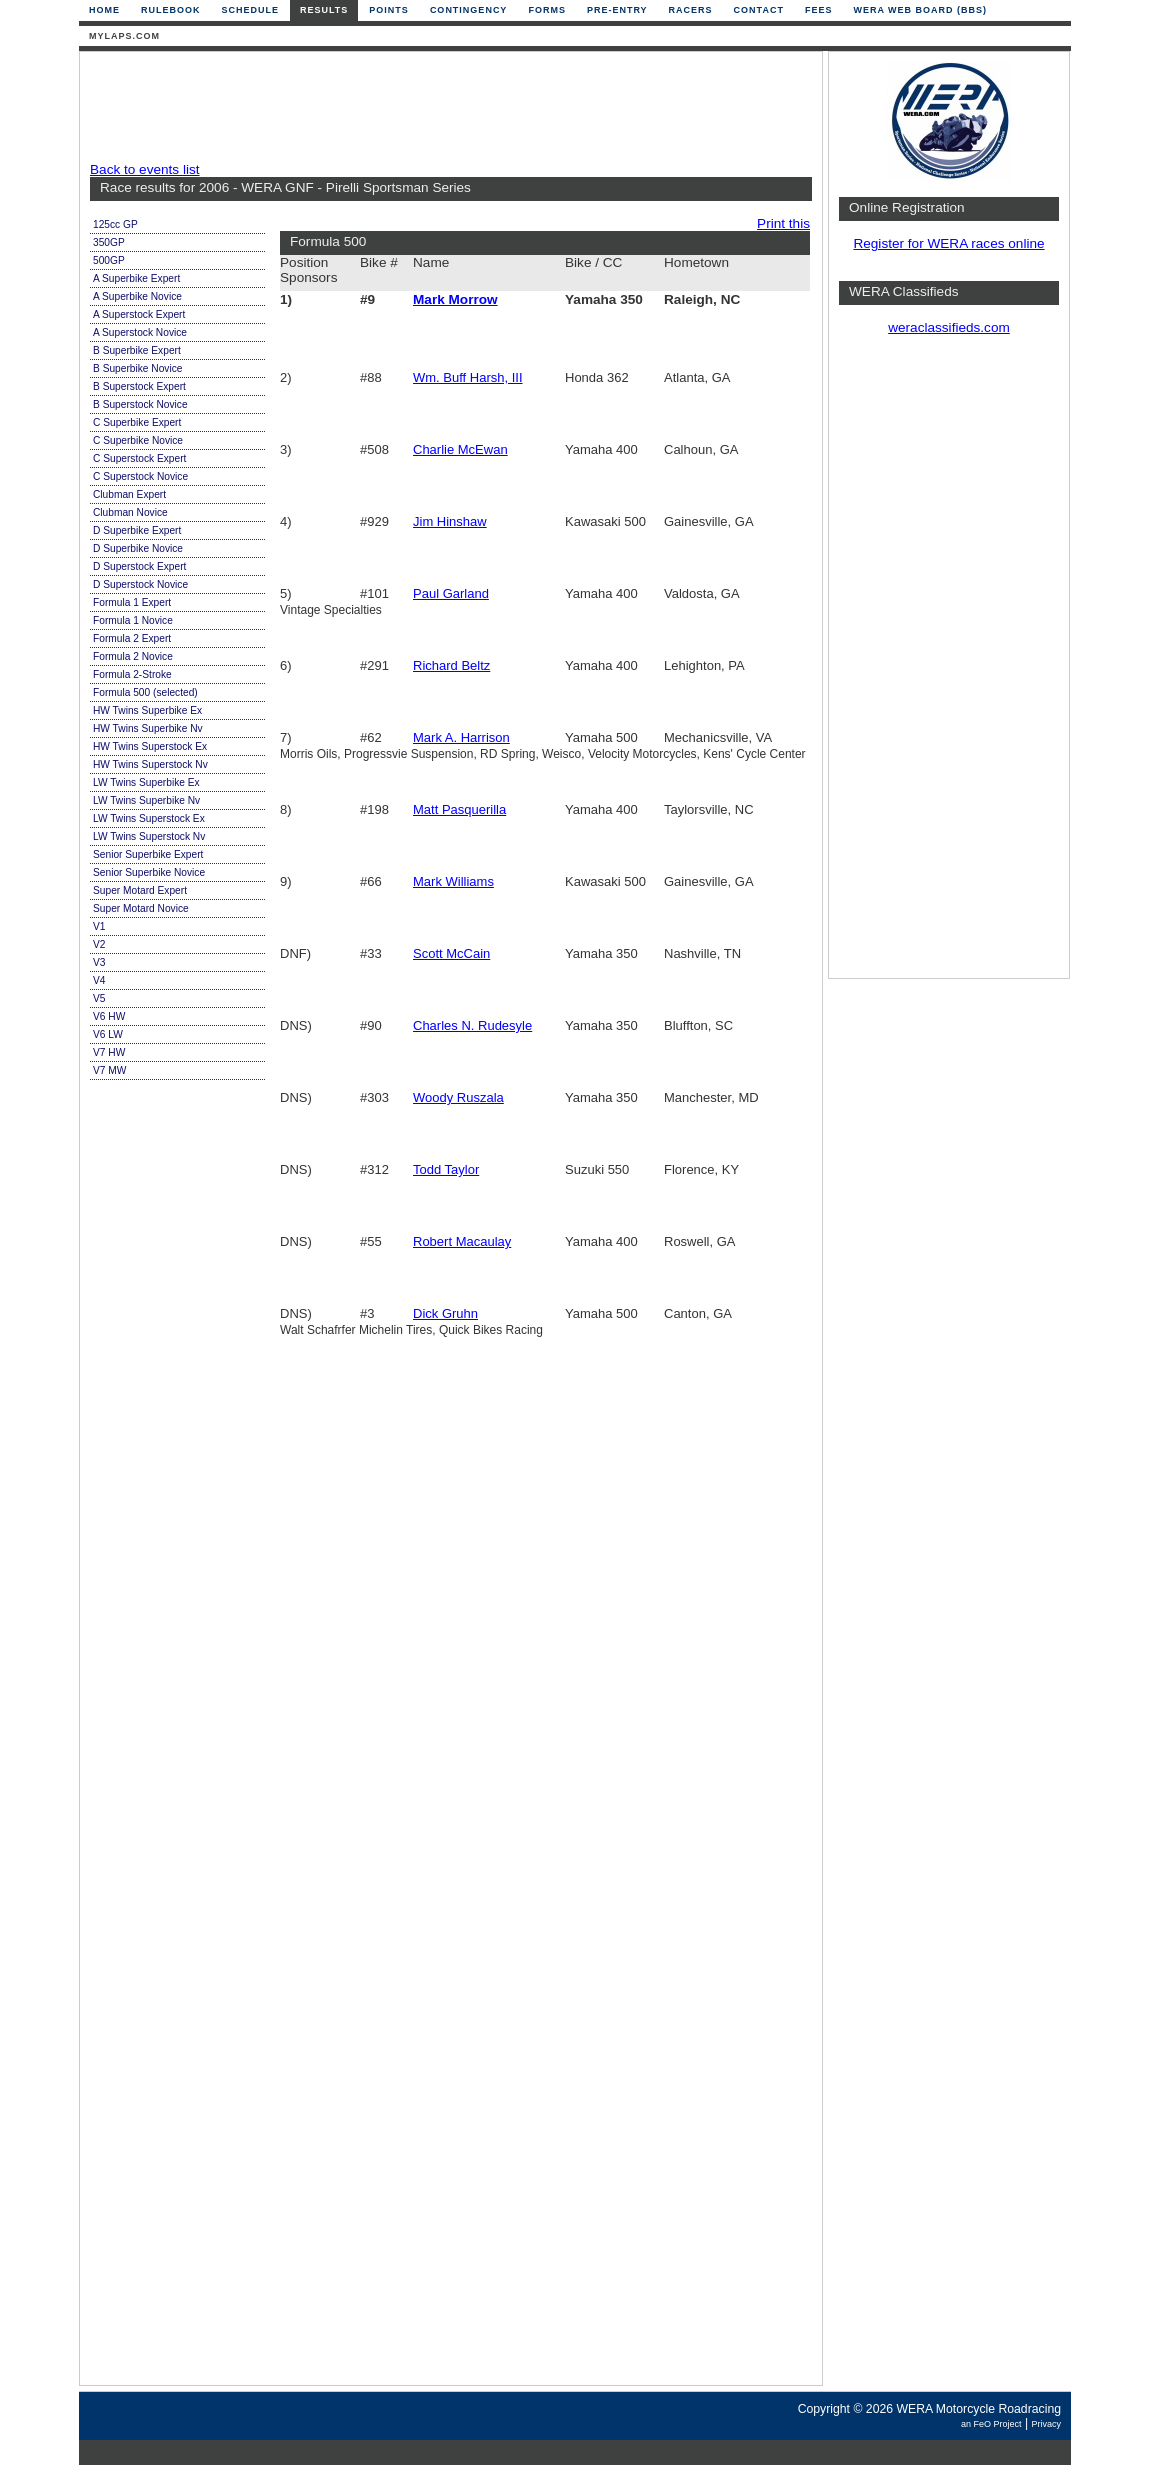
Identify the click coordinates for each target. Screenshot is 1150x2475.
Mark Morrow (455, 299)
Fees (819, 10)
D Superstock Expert (139, 566)
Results (324, 10)
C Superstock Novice (140, 476)
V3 (99, 962)
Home (104, 10)
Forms (547, 10)
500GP (109, 260)
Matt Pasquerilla (459, 809)
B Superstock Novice (140, 404)
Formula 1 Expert (132, 602)
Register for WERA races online (948, 243)
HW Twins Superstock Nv (150, 764)
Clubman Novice (130, 512)
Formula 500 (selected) (145, 692)
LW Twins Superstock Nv (149, 836)
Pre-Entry (617, 10)
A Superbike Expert (136, 278)
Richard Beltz (451, 665)
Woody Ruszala (458, 1097)
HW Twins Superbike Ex (147, 710)
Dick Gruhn (445, 1313)
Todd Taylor (446, 1169)
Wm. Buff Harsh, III (468, 377)
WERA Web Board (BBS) (920, 10)
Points (389, 10)
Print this (783, 223)
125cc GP (115, 224)
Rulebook (171, 10)
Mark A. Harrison (461, 737)
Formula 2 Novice (133, 656)
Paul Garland (451, 593)
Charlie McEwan (460, 449)
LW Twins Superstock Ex (149, 818)
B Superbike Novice (137, 368)
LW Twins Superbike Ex (146, 782)
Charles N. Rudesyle (472, 1025)
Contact (759, 10)
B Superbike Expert (137, 350)
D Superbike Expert (137, 530)
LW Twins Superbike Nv (146, 800)
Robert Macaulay (462, 1241)
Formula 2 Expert (132, 638)
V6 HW (109, 1016)
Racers (691, 10)
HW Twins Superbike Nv (148, 728)
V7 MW (109, 1070)
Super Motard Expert (140, 890)
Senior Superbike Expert (148, 854)
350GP (109, 242)
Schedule (251, 10)
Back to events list (145, 169)
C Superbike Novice (138, 440)
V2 (99, 944)
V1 (99, 926)
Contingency (469, 10)
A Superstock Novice (140, 332)
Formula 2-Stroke (132, 674)
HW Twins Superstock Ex (150, 746)
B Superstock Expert (139, 386)
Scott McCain (451, 953)
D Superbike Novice (138, 548)
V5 (99, 998)
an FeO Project (991, 2424)
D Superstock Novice (140, 584)
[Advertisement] (446, 107)
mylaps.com (124, 36)
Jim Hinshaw (450, 521)
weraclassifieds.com (949, 327)
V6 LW (108, 1034)
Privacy (1046, 2424)
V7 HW (109, 1052)
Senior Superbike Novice (149, 872)
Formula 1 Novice (133, 620)
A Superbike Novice (137, 296)
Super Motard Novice (141, 908)
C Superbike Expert (137, 422)
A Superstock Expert (139, 314)
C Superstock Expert (139, 458)
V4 (99, 980)
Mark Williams (453, 881)
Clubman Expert (129, 494)
